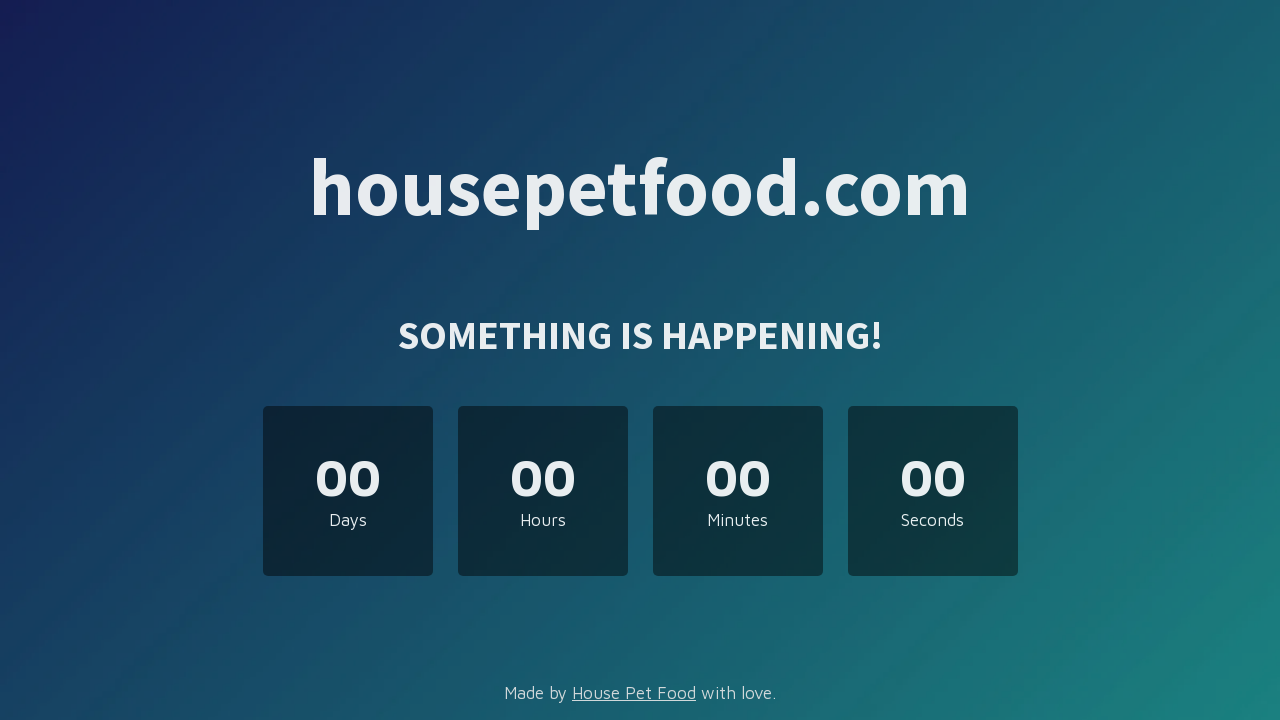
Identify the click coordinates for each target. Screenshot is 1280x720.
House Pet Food (634, 693)
